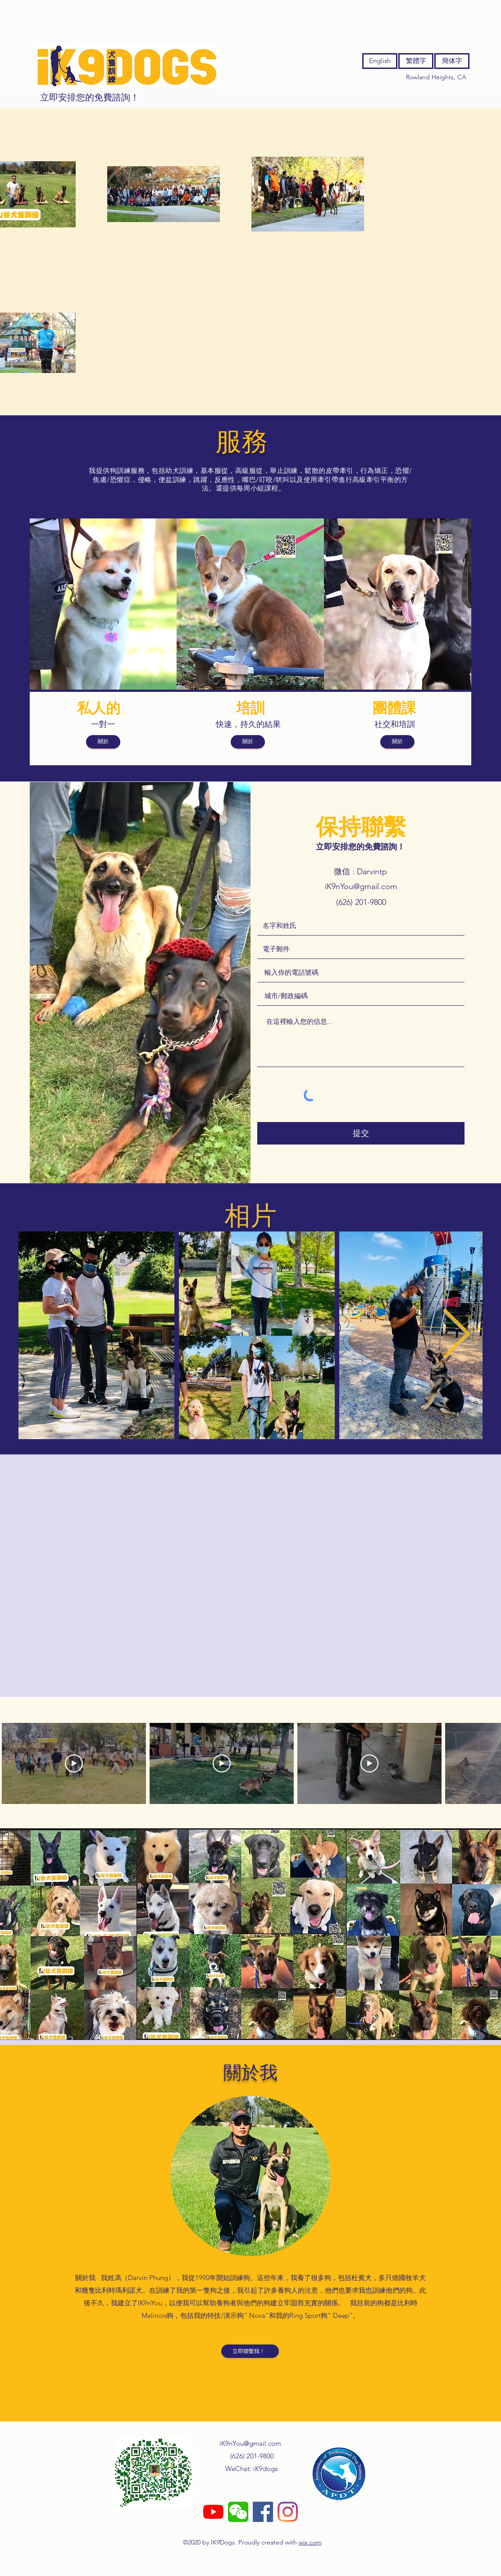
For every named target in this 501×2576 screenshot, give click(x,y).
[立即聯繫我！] (250, 2351)
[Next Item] (456, 1335)
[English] (379, 61)
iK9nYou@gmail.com (361, 886)
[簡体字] (451, 61)
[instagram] (288, 2512)
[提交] (361, 1133)
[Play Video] (74, 1763)
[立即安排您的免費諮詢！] (89, 97)
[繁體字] (415, 61)
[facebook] (263, 2512)
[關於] (103, 742)
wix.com (310, 2542)
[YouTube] (213, 2512)
